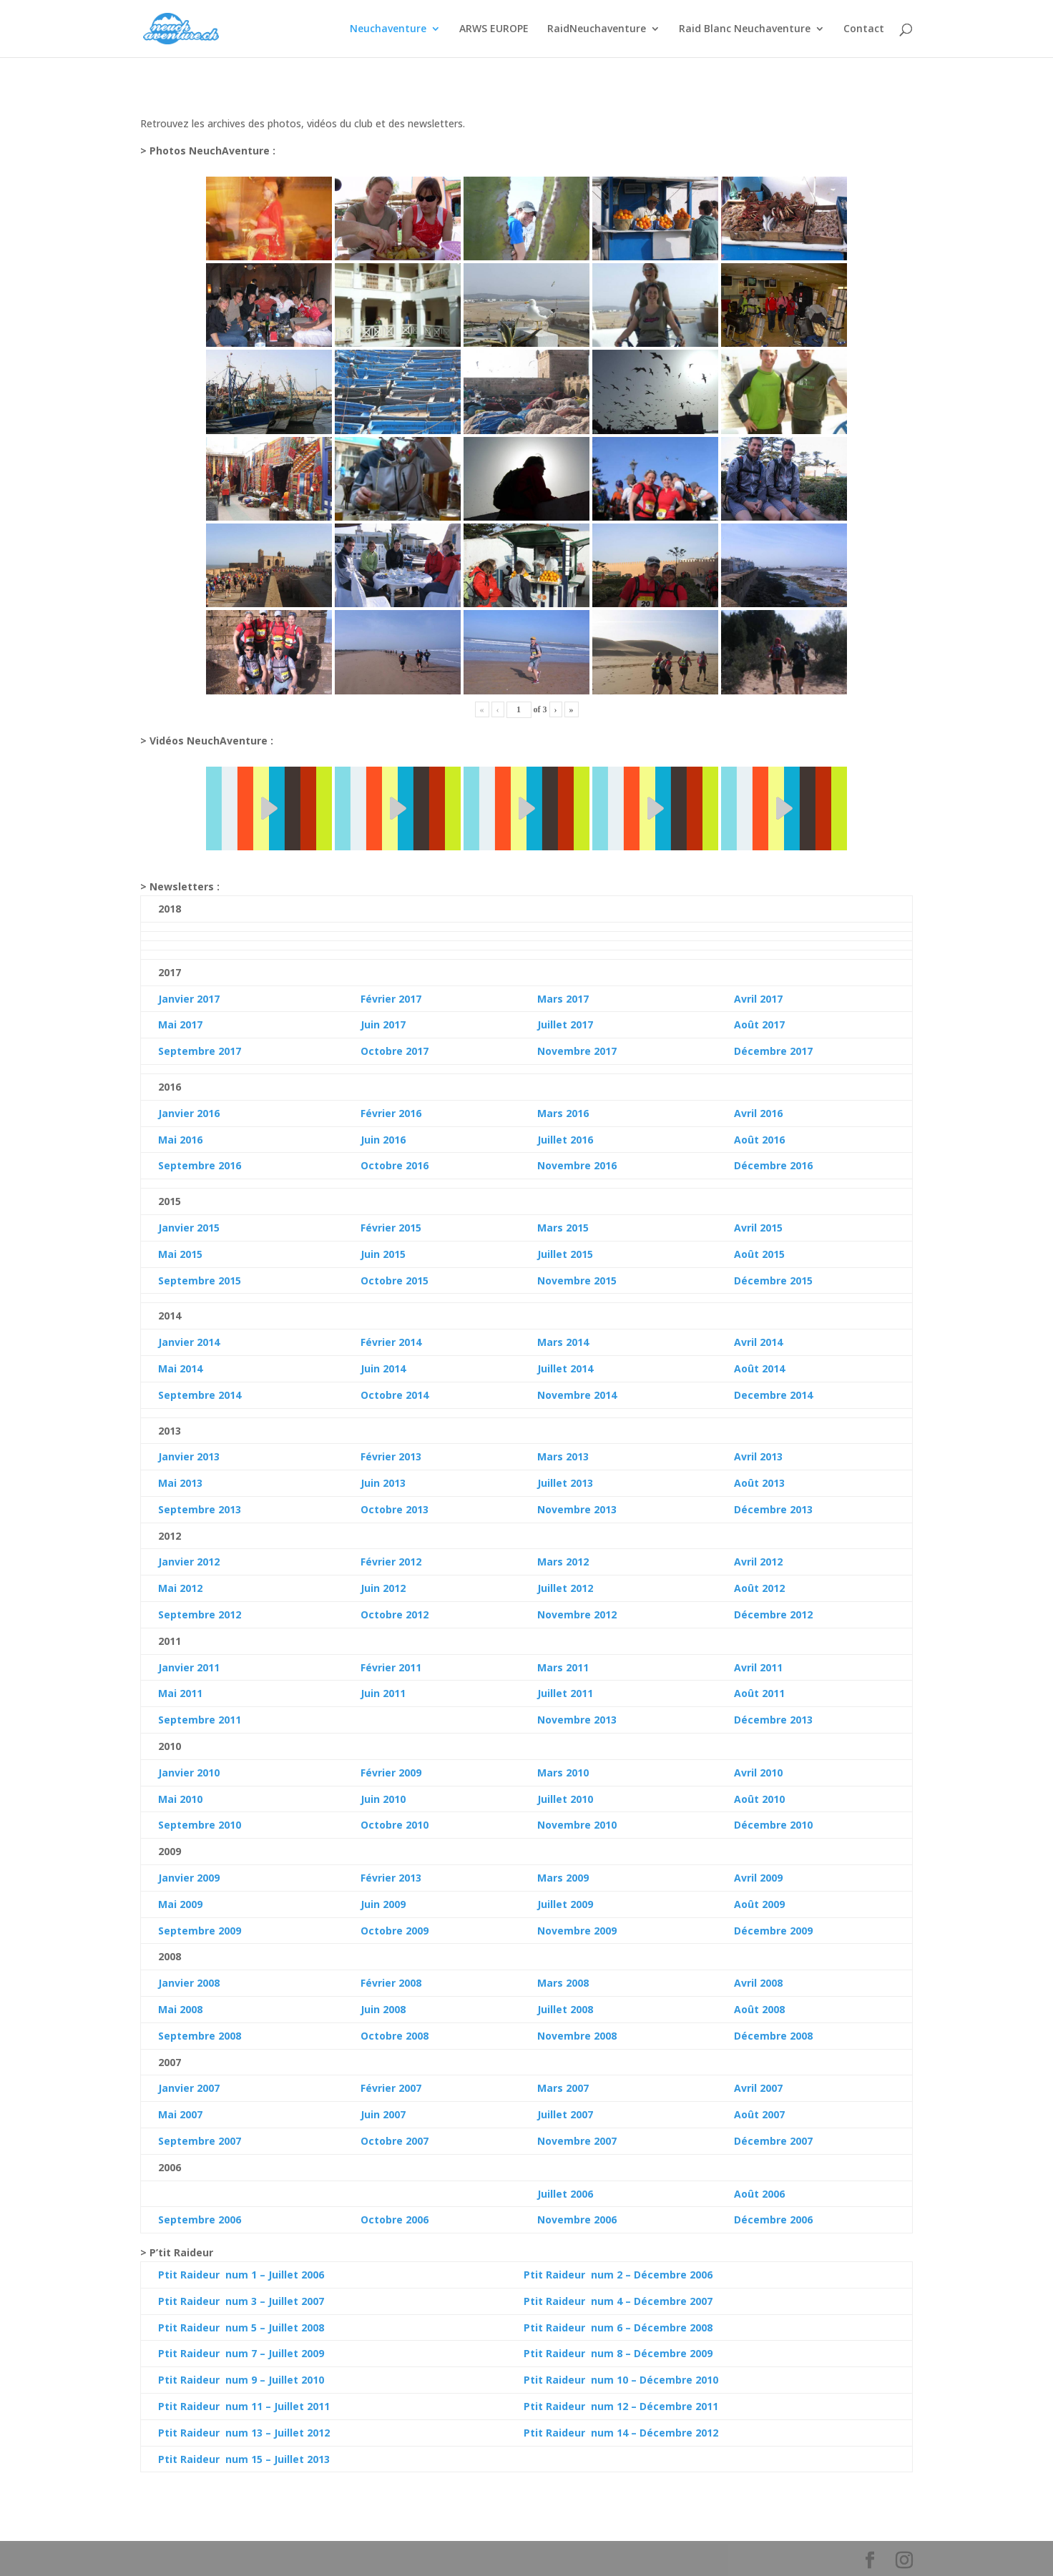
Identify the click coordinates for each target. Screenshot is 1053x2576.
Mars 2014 (563, 1342)
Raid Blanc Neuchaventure (744, 29)
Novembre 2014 (577, 1395)
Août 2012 (759, 1588)
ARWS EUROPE (494, 29)
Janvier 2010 (189, 1772)
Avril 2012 (758, 1561)
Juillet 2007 (565, 2114)
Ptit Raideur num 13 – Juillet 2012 (244, 2432)
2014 (189, 1368)
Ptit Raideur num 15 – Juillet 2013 (244, 2459)
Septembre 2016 (199, 1165)
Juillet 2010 (565, 1799)
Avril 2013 (758, 1456)
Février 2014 (391, 1342)
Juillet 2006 (565, 2194)
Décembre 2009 (773, 1930)
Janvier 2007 (189, 2088)
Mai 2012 (180, 1588)
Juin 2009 (383, 1904)
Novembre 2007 (577, 2141)
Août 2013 (759, 1483)
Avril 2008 (758, 1983)
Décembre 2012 (773, 1614)
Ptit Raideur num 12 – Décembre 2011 (621, 2406)
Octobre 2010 (394, 1825)
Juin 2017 (383, 1024)
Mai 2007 (180, 2114)
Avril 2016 (758, 1113)
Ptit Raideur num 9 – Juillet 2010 (241, 2379)
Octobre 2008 (394, 2035)
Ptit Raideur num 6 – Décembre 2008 (618, 2327)
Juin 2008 (383, 2009)
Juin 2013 (383, 1483)
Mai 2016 (180, 1139)
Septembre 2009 (199, 1930)
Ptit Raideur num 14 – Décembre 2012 (621, 2432)
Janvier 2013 (189, 1456)
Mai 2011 (180, 1693)
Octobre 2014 (394, 1395)
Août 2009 (759, 1904)
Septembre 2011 (199, 1719)
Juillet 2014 (565, 1368)
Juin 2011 (383, 1693)
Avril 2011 (758, 1667)
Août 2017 (759, 1024)
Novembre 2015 (577, 1280)
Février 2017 (391, 999)
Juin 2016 (383, 1139)
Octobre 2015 (394, 1280)
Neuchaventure (388, 29)
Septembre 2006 (199, 2219)
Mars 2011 (563, 1667)
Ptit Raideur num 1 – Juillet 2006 (241, 2274)
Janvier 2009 (189, 1877)
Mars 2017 (563, 999)
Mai (167, 1368)
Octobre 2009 (394, 1930)
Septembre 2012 (199, 1614)
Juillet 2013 (565, 1483)
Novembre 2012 (577, 1614)
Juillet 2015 (565, 1254)
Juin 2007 (383, 2114)
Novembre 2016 (577, 1165)
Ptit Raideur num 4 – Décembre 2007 (618, 2301)
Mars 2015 (563, 1227)
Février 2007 (391, 2088)
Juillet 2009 (565, 1904)
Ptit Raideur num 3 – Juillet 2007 (241, 2301)
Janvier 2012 (189, 1561)
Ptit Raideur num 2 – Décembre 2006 (618, 2274)
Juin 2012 (383, 1588)
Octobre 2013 (394, 1509)
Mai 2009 (180, 1904)
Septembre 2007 (199, 2141)
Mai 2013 (180, 1483)
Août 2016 (759, 1139)
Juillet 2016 (565, 1139)
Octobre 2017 (394, 1051)
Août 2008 (759, 2009)
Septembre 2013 (199, 1509)
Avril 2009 (758, 1877)
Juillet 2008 (565, 2009)
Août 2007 (759, 2114)
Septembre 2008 (199, 2035)
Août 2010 (759, 1799)
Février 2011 (391, 1667)
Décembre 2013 (773, 1509)
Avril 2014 (758, 1342)
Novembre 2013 (577, 1509)
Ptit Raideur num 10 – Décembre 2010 (621, 2379)
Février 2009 (391, 1772)
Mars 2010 (563, 1772)
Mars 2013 (563, 1456)
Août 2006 (759, 2194)
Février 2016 (391, 1113)
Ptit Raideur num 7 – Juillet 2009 (241, 2353)
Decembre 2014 (773, 1395)
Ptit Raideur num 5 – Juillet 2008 (241, 2327)
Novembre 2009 (577, 1930)
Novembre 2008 (577, 2035)
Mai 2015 (180, 1254)
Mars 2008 (563, 1983)
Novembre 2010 (577, 1825)
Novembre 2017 (577, 1051)
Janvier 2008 (189, 1983)
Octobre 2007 (394, 2141)
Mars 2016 (563, 1113)
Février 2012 (391, 1561)
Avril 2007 (758, 2088)
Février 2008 (391, 1983)
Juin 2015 (383, 1254)
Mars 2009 (563, 1877)
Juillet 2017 (565, 1024)
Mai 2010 (180, 1799)
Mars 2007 (563, 2088)
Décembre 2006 (773, 2219)
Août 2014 (759, 1368)
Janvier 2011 (189, 1667)
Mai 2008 (180, 2009)
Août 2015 (759, 1254)
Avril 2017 (758, 999)
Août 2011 (759, 1693)
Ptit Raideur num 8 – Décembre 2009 (618, 2353)
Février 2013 (391, 1456)
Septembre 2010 (199, 1825)
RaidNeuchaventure (596, 29)
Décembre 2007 (773, 2141)
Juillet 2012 (565, 1588)
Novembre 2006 (577, 2219)
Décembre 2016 (773, 1165)
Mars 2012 (563, 1561)
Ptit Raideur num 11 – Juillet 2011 (244, 2406)
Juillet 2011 (565, 1693)
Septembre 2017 (199, 1051)
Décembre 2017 (773, 1051)
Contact (863, 29)
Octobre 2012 (394, 1614)
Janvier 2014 (189, 1342)
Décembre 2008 (773, 2035)
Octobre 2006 (394, 2219)
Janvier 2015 (189, 1227)
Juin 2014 (383, 1368)
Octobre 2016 (394, 1165)
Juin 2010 (383, 1799)
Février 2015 (391, 1227)
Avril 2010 (758, 1772)
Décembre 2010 (773, 1825)
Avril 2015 (758, 1227)
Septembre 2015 (199, 1280)
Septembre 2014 (199, 1395)
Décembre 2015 (773, 1280)
